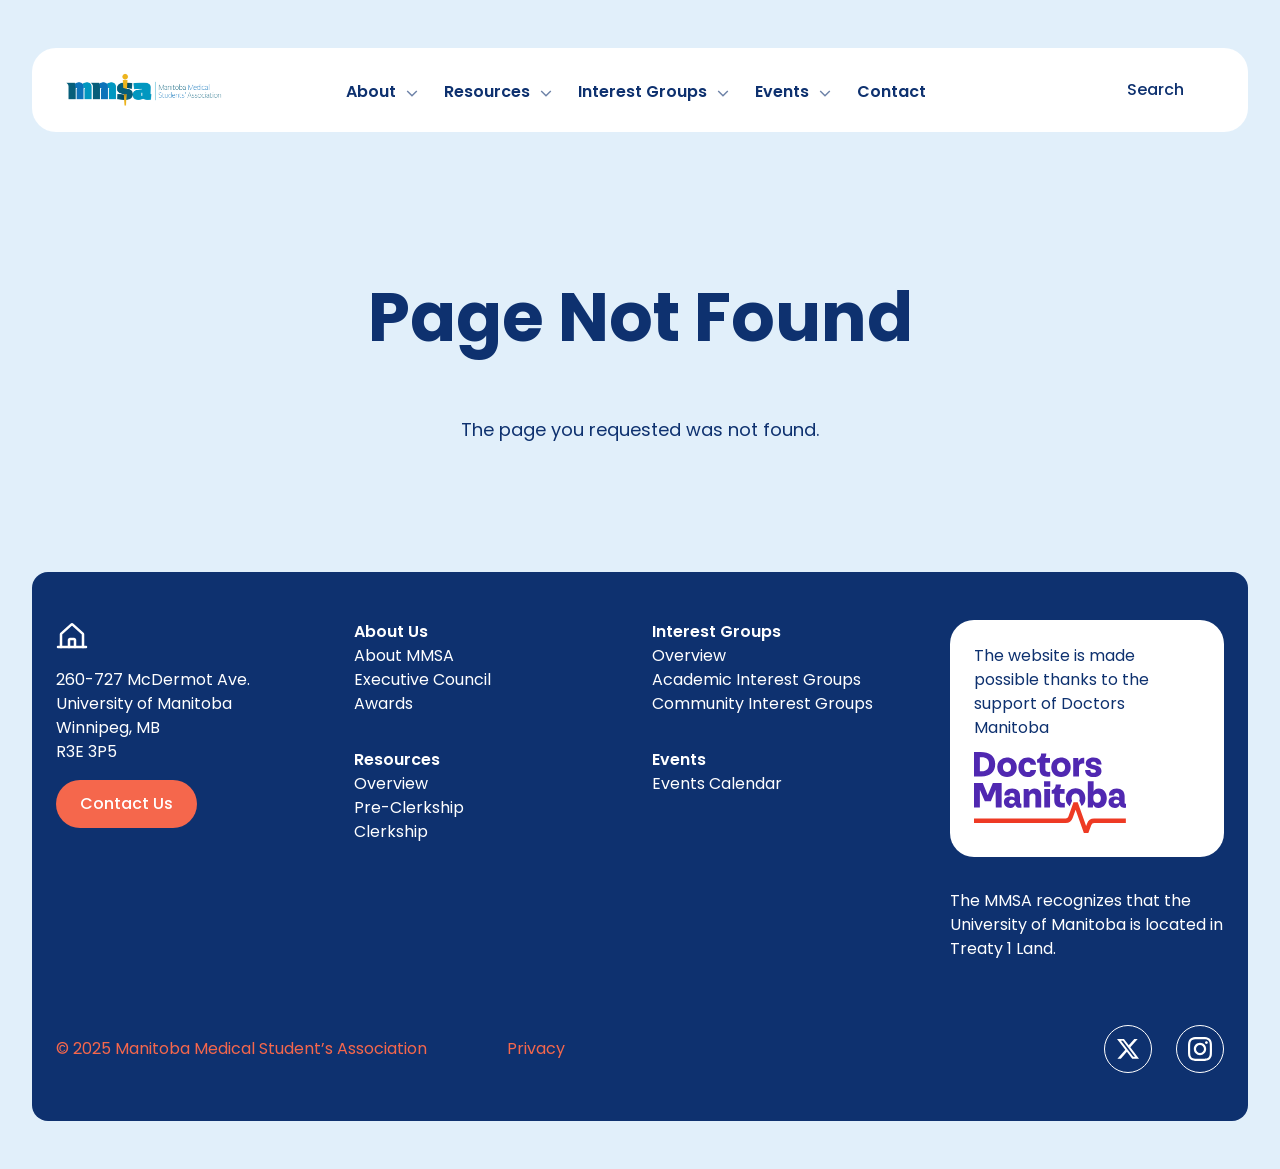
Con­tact (891, 91)
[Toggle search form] (1147, 90)
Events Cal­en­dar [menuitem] (717, 783)
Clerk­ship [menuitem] (391, 831)
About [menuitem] (404, 655)
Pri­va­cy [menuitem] (536, 1048)
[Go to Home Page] (144, 90)
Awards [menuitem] (383, 703)
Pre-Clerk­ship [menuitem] (409, 807)
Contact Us (126, 803)
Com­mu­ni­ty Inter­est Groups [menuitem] (762, 703)
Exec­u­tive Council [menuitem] (422, 679)
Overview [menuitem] (391, 783)
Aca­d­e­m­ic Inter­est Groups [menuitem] (756, 679)
